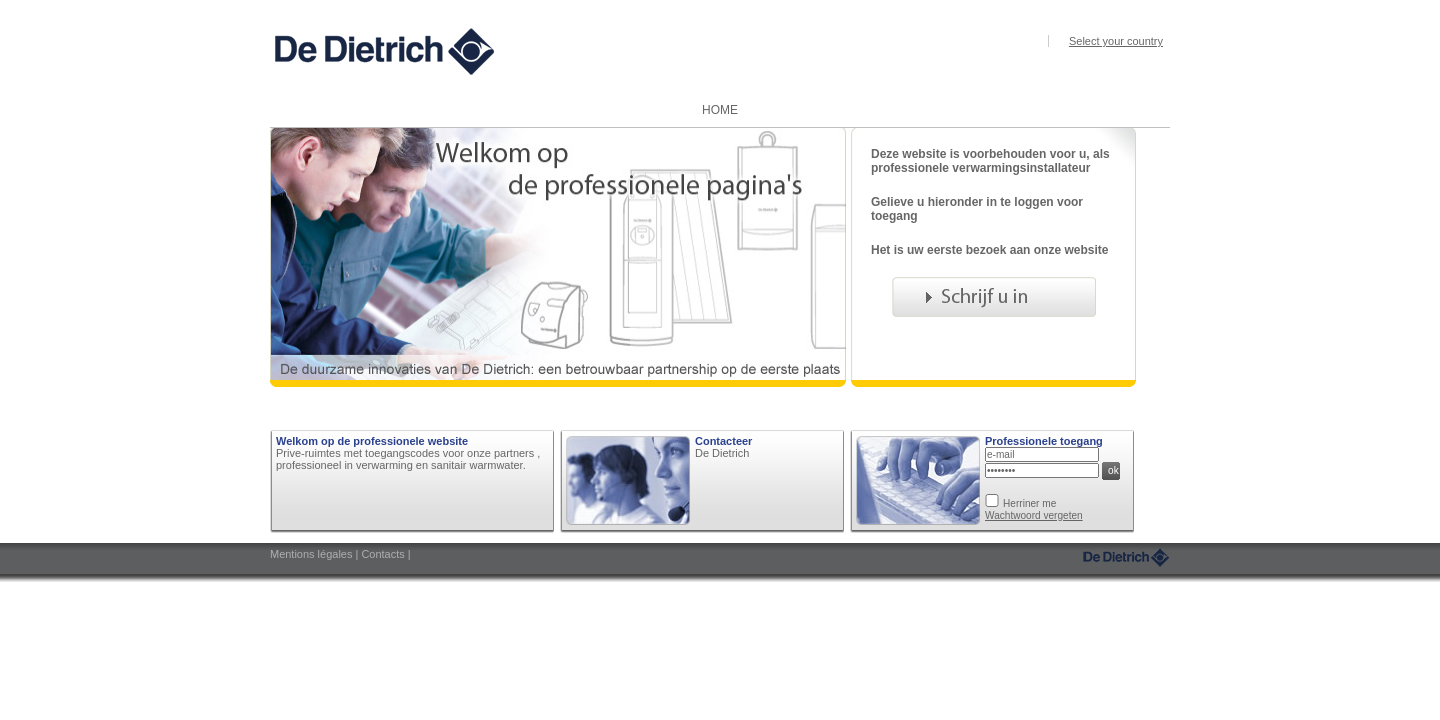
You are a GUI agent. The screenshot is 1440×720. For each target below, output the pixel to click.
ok (1113, 470)
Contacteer (723, 441)
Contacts (384, 554)
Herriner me (1029, 503)
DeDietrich (1126, 557)
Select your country (1116, 41)
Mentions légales (312, 554)
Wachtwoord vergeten (1034, 515)
